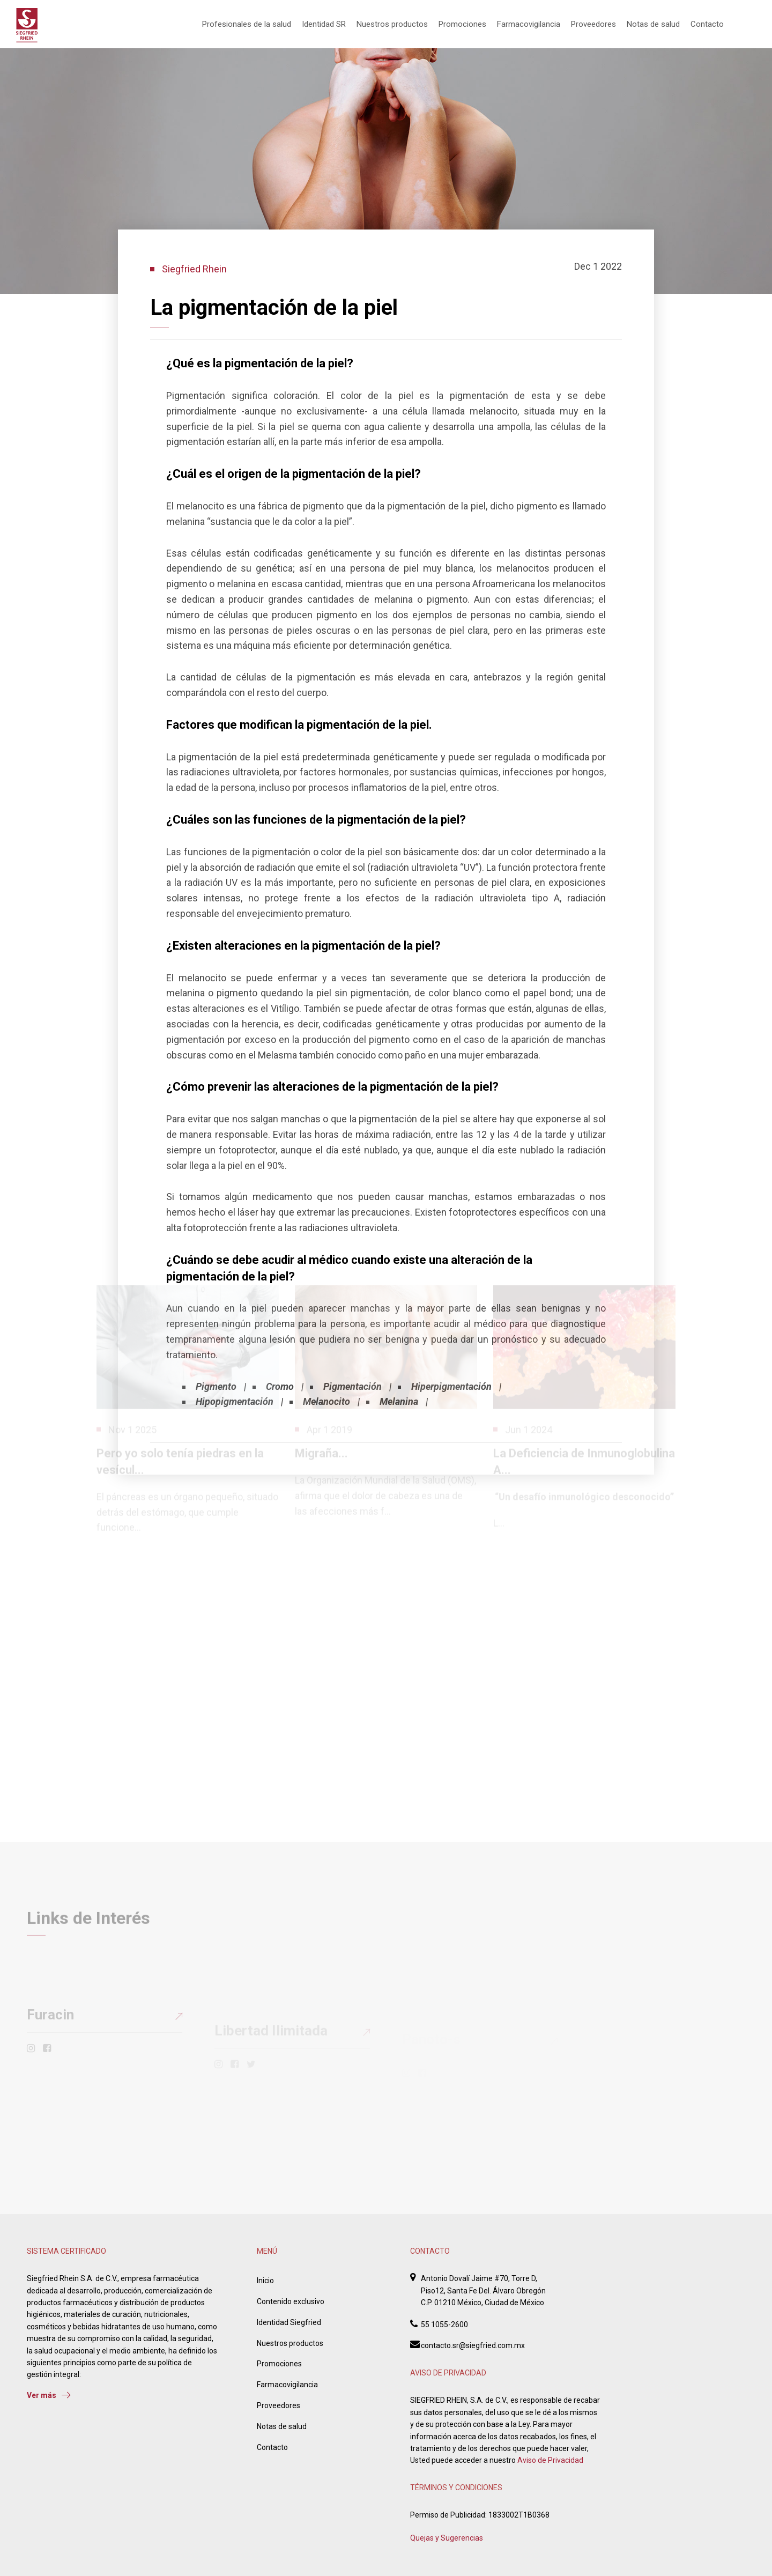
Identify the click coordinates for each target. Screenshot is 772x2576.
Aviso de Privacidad (550, 2460)
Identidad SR (324, 24)
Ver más (49, 2395)
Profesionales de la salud (246, 24)
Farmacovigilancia (528, 24)
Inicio (265, 2280)
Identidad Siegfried (289, 2322)
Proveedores (593, 24)
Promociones (462, 24)
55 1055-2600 (444, 2324)
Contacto (707, 24)
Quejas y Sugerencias (446, 2538)
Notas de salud (653, 24)
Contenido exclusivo (290, 2301)
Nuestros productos (392, 24)
